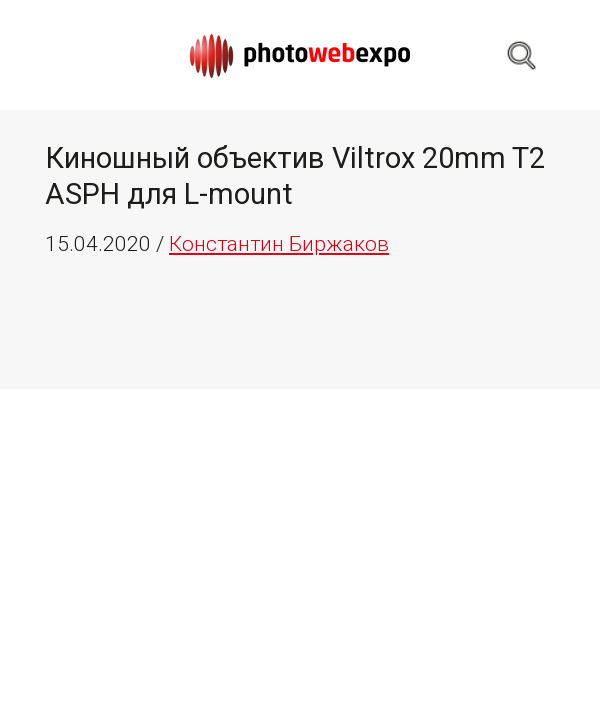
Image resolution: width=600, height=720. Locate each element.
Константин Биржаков (279, 244)
